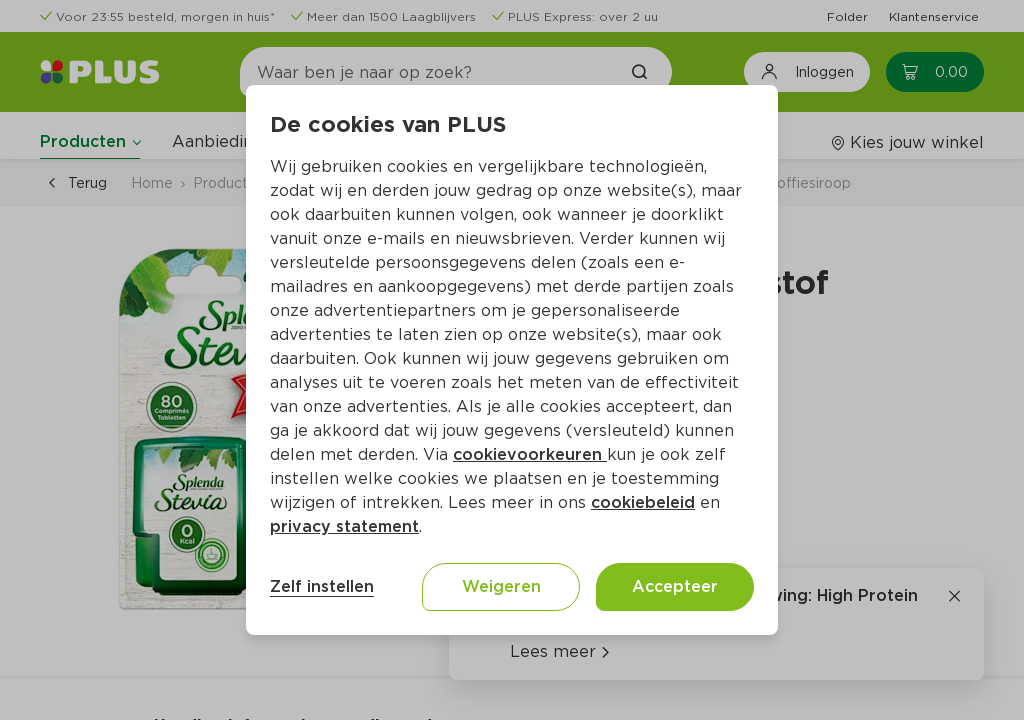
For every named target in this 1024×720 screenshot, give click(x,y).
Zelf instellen (322, 586)
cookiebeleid (643, 502)
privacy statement (344, 526)
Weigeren (501, 586)
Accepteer (675, 586)
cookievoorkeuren (530, 454)
